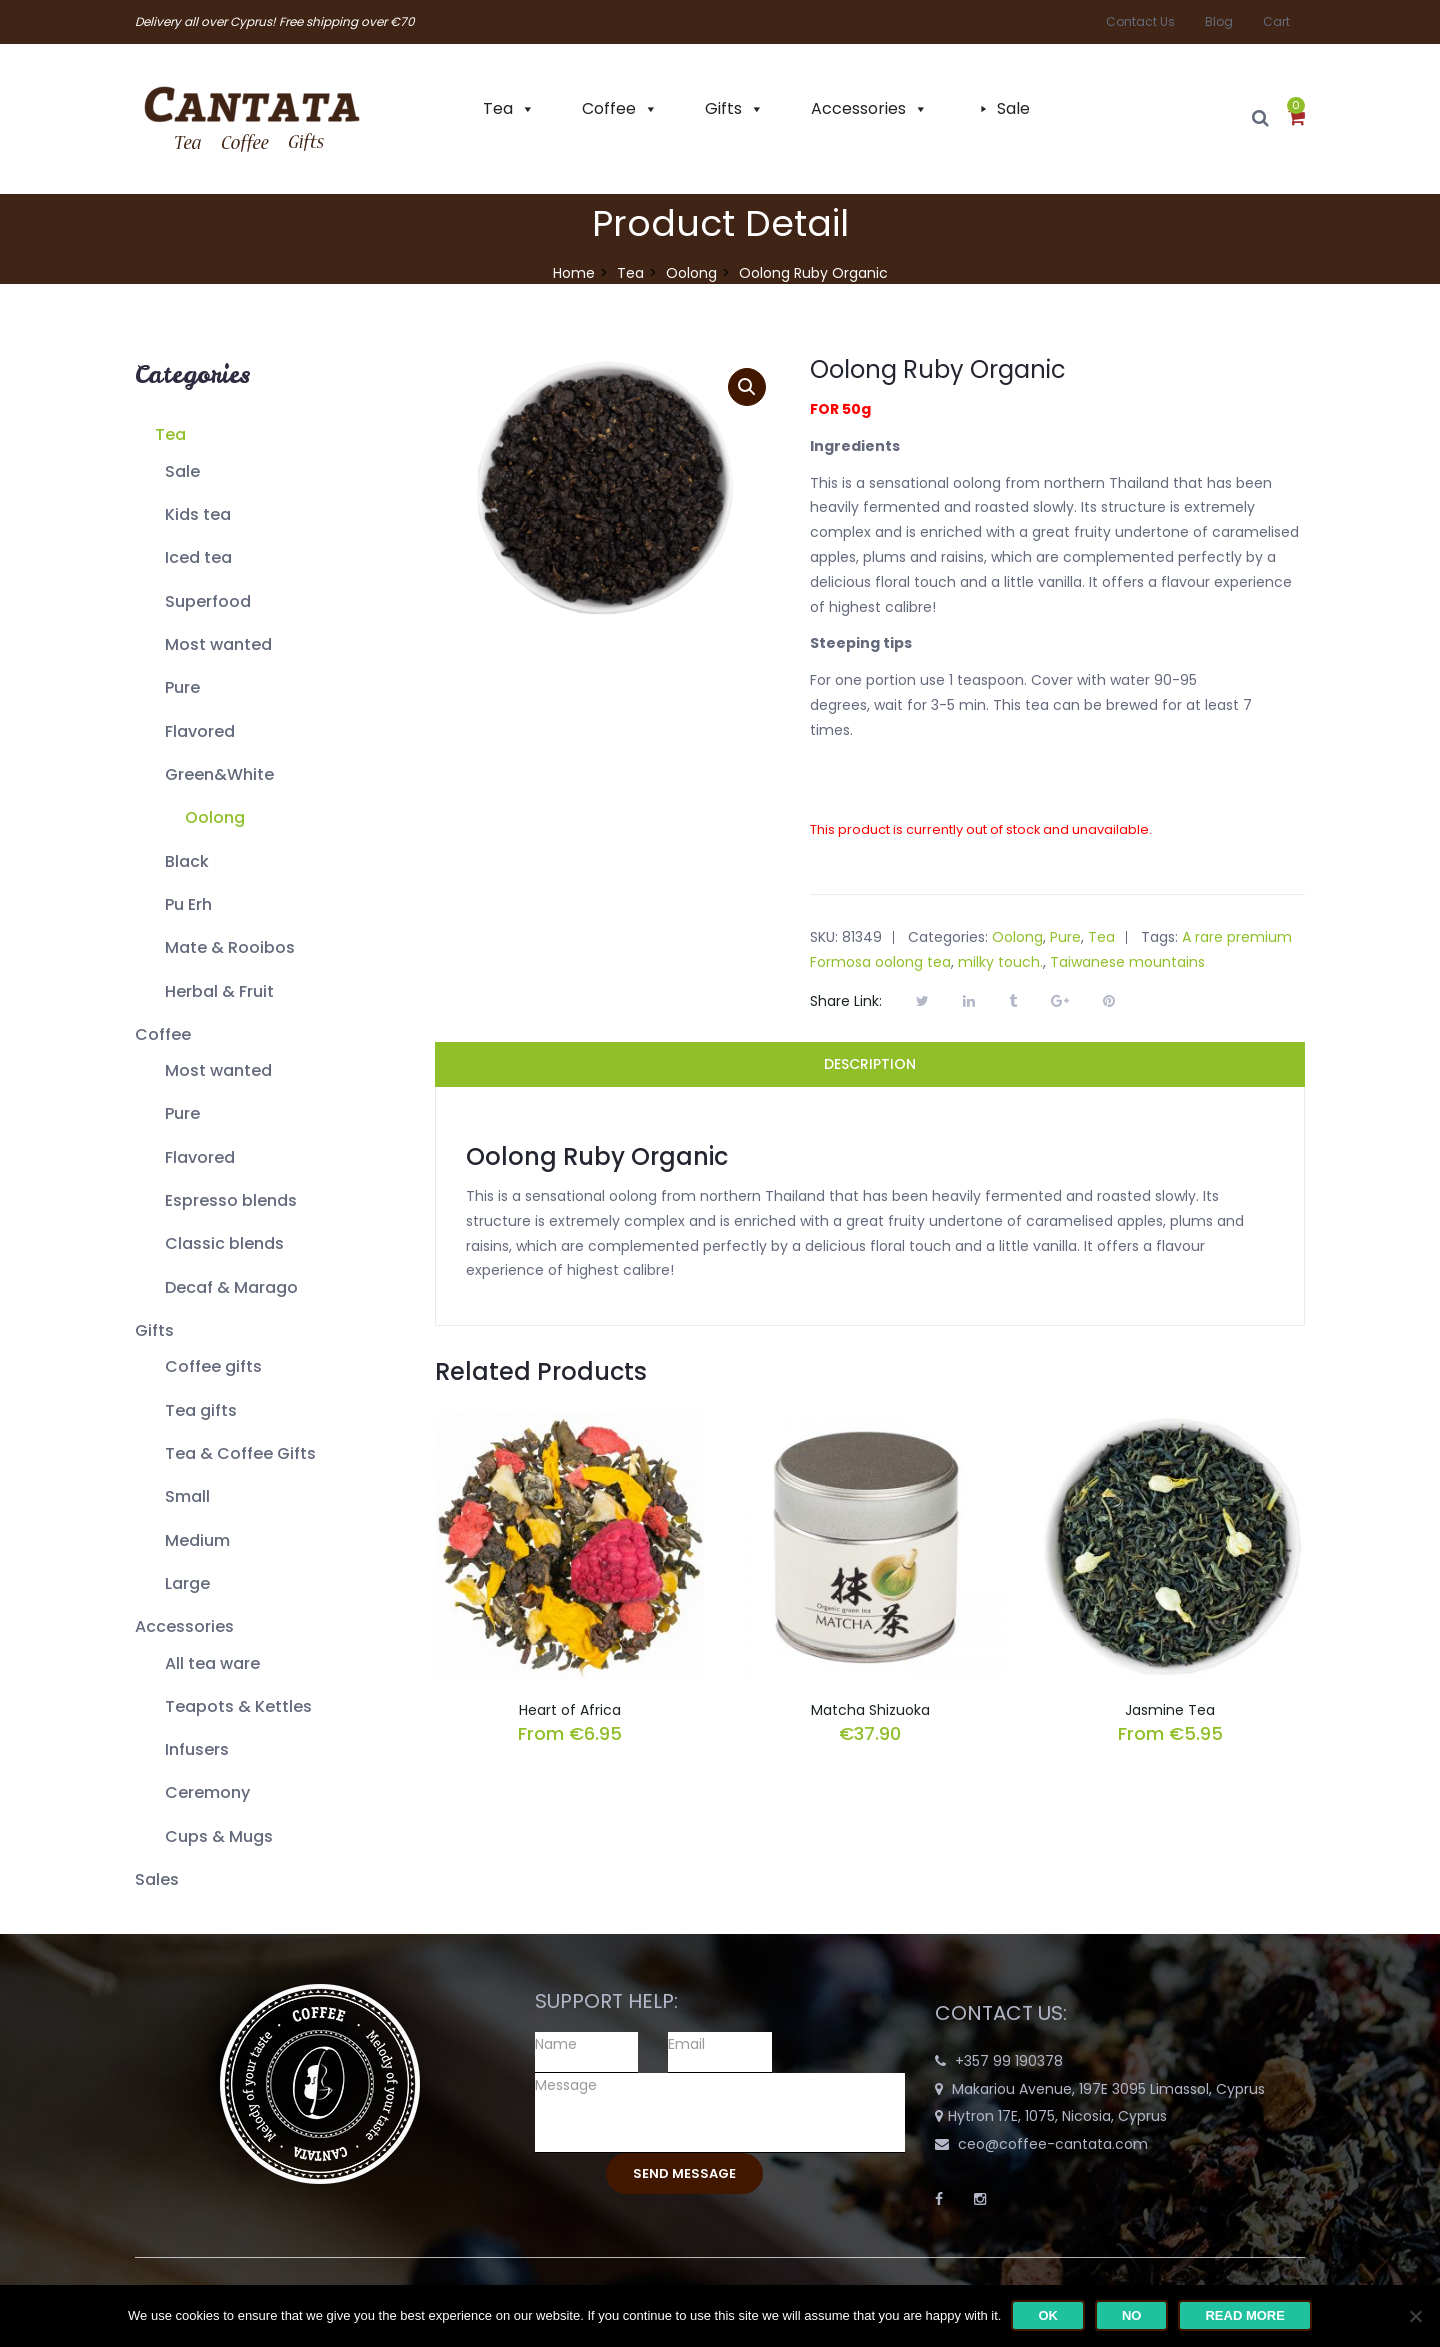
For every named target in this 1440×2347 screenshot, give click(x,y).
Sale (1013, 108)
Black (187, 861)
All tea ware (212, 1663)
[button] (1296, 119)
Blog (1219, 21)
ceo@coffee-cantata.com (1053, 2144)
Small (187, 1496)
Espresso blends (231, 1200)
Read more (1244, 2315)
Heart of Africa (570, 1710)
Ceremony (207, 1792)
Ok (1048, 2315)
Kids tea (198, 514)
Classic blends (224, 1243)
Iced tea (198, 557)
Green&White (219, 774)
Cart (1276, 21)
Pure (182, 687)
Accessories (858, 108)
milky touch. (1000, 962)
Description (870, 1064)
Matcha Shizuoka (870, 1710)
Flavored (200, 731)
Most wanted (218, 644)
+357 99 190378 (1009, 2061)
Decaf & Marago (231, 1287)
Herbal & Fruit (219, 991)
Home (574, 273)
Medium (197, 1540)
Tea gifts (201, 1410)
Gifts (723, 108)
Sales (157, 1879)
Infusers (197, 1749)
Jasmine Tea (1170, 1710)
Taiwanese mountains (1127, 962)
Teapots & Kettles (238, 1706)
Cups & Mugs (219, 1836)
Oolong (691, 273)
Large (187, 1583)
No (1132, 2315)
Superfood (208, 601)
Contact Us (1140, 21)
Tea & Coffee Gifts (240, 1453)
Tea (498, 108)
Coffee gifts (213, 1366)
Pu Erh (188, 904)
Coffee (609, 108)
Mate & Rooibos (230, 947)
